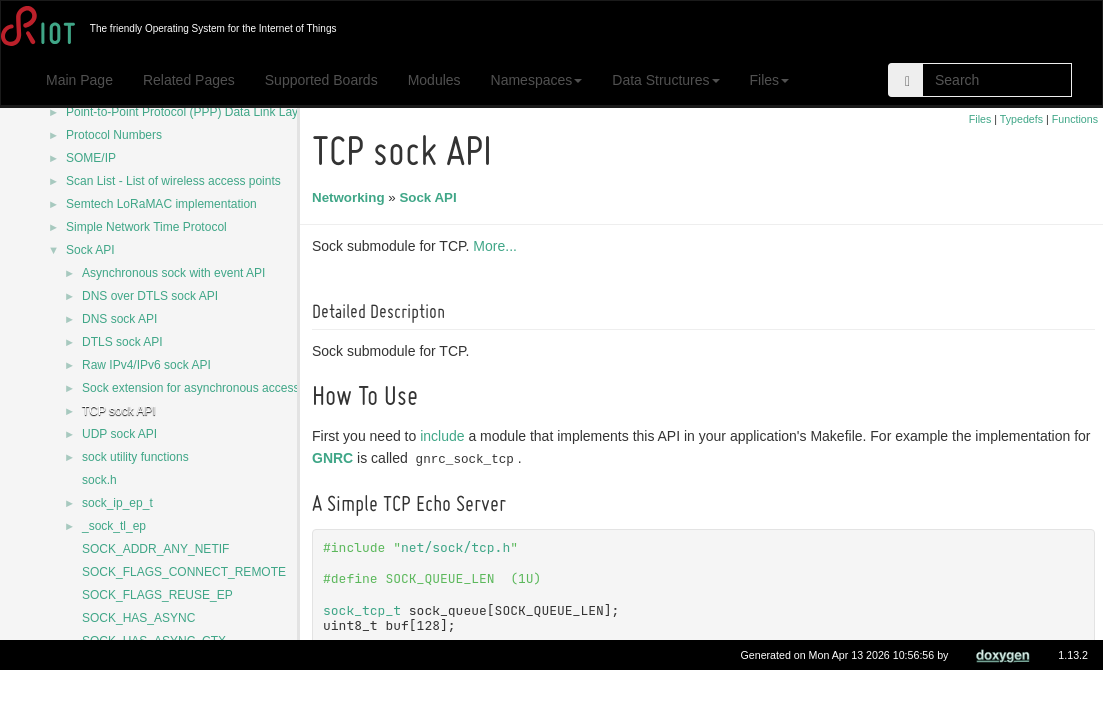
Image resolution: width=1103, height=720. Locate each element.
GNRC (335, 458)
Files (770, 80)
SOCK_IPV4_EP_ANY (142, 687)
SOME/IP (91, 158)
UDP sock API (119, 434)
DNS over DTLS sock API (150, 296)
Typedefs (1021, 119)
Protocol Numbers (114, 135)
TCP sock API (119, 411)
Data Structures (665, 80)
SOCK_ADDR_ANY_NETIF (155, 549)
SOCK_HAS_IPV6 (131, 664)
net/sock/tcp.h (458, 547)
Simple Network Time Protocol (146, 227)
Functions (1075, 119)
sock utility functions (135, 457)
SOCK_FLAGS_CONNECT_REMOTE (184, 572)
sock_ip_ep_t (117, 503)
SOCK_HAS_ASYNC (138, 618)
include (445, 436)
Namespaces (537, 80)
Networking (351, 197)
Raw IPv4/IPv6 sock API (146, 365)
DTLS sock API (122, 342)
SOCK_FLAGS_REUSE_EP (157, 595)
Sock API (90, 250)
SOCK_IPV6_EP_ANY (591, 688)
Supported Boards (321, 80)
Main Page (79, 80)
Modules (434, 80)
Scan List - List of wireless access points (173, 181)
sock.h (99, 480)
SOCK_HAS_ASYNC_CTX (154, 641)
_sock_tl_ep (114, 526)
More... (498, 246)
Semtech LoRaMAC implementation (161, 204)
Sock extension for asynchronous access (190, 388)
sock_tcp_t (365, 610)
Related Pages (189, 80)
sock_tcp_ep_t (407, 688)
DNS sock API (119, 319)
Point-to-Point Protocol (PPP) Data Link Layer (187, 112)
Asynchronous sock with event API (173, 273)
